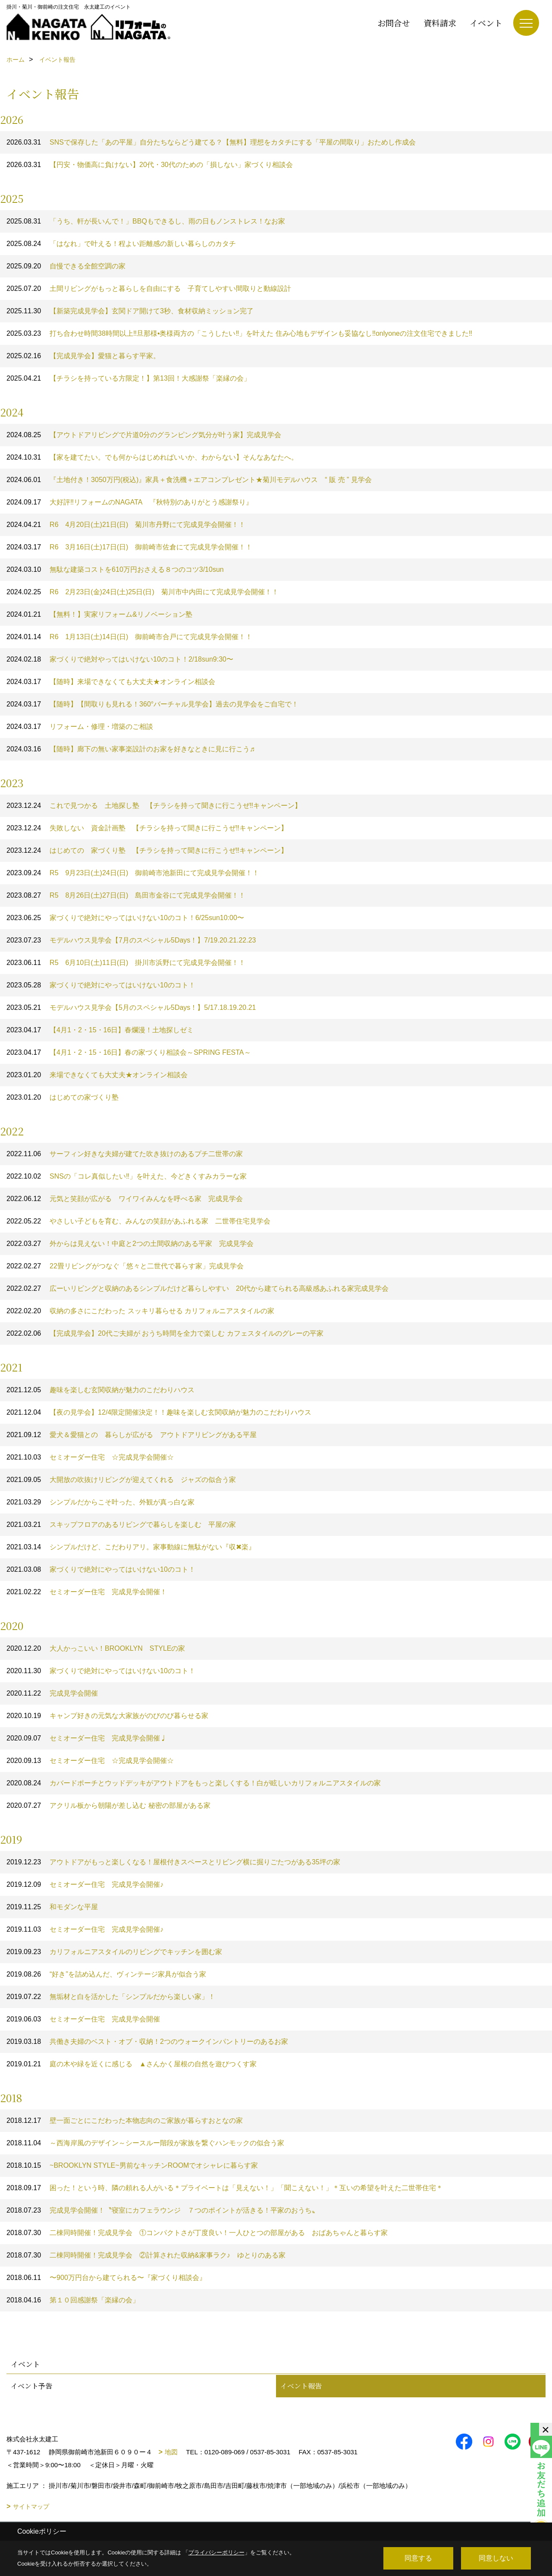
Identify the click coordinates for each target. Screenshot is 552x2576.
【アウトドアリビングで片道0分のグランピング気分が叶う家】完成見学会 (143, 434)
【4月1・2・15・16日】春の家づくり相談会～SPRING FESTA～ (128, 1052)
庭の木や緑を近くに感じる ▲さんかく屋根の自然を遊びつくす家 (131, 2064)
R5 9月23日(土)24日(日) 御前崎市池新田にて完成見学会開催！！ (132, 873)
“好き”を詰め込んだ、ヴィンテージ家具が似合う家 (106, 1974)
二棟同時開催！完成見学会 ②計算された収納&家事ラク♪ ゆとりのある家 (145, 2255)
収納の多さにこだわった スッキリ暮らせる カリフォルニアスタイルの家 (140, 1311)
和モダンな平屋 (52, 1907)
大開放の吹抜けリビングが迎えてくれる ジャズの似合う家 (121, 1479)
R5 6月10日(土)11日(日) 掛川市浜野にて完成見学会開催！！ (125, 962)
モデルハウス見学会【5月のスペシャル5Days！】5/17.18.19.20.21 (131, 1007)
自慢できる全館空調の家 (65, 266)
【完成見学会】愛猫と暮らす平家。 (83, 355)
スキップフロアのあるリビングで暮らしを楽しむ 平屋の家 (121, 1524)
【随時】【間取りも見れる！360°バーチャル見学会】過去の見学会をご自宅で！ (152, 704)
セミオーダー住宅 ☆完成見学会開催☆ (90, 1457)
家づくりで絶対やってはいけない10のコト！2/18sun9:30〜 (119, 659)
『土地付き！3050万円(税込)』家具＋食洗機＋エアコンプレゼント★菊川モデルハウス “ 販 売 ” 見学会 (189, 479)
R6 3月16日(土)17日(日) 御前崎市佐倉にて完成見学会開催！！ (129, 547)
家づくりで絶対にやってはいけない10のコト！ (100, 985)
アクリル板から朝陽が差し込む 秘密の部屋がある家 (108, 1805)
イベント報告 (301, 2386)
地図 (171, 2452)
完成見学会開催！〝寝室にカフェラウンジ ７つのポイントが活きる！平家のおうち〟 (162, 2210)
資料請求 (439, 22)
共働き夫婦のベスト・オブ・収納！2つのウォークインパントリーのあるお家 (147, 2041)
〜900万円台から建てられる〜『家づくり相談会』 (106, 2277)
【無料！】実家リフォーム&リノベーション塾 (99, 614)
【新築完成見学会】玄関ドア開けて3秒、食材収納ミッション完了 (130, 311)
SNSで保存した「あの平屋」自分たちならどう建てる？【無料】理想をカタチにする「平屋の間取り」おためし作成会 (211, 142)
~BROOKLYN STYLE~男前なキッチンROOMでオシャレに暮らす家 (132, 2165)
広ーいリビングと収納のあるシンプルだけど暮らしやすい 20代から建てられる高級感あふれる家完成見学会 (197, 1288)
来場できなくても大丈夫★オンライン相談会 (97, 1074)
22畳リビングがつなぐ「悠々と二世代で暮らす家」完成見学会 (125, 1266)
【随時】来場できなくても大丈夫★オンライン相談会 (110, 681)
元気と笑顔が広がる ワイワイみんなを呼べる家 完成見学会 (124, 1198)
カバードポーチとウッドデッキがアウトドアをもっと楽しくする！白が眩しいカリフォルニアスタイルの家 (193, 1783)
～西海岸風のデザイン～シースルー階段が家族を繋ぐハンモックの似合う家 (145, 2143)
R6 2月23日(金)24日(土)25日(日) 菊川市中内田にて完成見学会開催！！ (142, 592)
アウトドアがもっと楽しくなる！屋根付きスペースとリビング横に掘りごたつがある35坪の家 (173, 1862)
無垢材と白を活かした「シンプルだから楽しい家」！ (110, 1996)
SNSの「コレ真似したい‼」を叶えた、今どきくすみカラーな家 (126, 1176)
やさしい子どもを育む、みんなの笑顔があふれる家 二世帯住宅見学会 (138, 1221)
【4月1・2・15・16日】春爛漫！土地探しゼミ (100, 1030)
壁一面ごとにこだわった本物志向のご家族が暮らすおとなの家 (124, 2120)
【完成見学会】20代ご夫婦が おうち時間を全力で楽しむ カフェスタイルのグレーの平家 (164, 1333)
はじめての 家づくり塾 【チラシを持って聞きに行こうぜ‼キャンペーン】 (147, 850)
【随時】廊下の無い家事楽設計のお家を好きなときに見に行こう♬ (130, 749)
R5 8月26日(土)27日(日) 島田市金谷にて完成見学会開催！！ (125, 895)
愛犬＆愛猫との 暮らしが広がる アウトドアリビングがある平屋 (131, 1434)
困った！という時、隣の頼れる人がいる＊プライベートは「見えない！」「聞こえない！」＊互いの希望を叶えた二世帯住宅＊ (224, 2187)
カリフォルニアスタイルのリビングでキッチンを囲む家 (114, 1951)
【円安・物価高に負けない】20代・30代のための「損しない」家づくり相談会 (153, 164)
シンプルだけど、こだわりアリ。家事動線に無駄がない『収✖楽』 (130, 1547)
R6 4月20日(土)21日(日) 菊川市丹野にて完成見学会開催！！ (125, 524)
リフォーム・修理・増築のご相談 (79, 726)
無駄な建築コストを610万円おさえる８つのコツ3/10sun (115, 569)
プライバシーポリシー (216, 2552)
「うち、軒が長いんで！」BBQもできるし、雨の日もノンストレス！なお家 (145, 221)
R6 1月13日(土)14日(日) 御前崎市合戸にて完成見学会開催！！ (129, 636)
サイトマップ (31, 2506)
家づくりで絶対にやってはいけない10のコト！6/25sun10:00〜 (125, 917)
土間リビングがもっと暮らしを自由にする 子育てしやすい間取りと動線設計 (148, 288)
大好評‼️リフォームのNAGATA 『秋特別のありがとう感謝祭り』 (129, 502)
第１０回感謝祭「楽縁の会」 (72, 2300)
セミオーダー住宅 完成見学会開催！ (86, 1591)
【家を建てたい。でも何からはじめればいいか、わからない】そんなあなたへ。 (152, 457)
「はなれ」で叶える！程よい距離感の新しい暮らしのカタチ (121, 243)
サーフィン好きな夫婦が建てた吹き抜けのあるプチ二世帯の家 (124, 1153)
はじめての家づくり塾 (62, 1097)
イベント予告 (31, 2386)
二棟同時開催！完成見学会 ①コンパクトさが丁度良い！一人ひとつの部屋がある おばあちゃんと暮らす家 (197, 2232)
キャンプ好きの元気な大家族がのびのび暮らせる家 (107, 1715)
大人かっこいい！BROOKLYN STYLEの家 (95, 1648)
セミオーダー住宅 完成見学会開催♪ (84, 1884)
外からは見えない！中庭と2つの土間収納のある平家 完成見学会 (130, 1243)
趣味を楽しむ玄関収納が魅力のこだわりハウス (100, 1390)
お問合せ (393, 22)
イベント (486, 22)
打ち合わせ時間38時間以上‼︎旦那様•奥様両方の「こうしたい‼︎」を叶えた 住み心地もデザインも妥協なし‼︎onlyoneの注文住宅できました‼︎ (239, 333)
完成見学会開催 (52, 1693)
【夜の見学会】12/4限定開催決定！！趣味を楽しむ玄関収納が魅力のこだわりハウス (158, 1412)
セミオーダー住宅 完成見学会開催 (83, 2019)
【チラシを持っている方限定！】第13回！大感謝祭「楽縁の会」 (128, 378)
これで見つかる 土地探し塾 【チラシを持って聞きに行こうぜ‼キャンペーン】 (153, 805)
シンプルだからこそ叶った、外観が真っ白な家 (100, 1502)
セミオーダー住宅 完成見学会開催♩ (86, 1738)
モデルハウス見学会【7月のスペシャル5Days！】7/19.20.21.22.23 (131, 940)
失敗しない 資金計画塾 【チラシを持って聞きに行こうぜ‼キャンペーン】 (147, 828)
